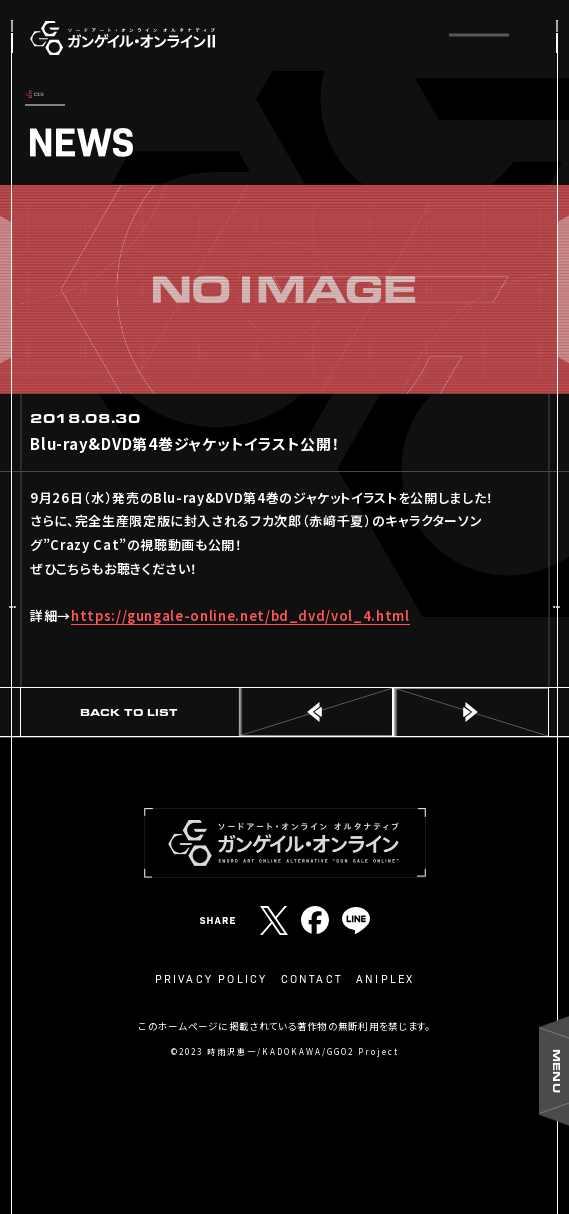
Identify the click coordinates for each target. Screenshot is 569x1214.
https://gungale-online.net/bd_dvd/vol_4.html (240, 615)
